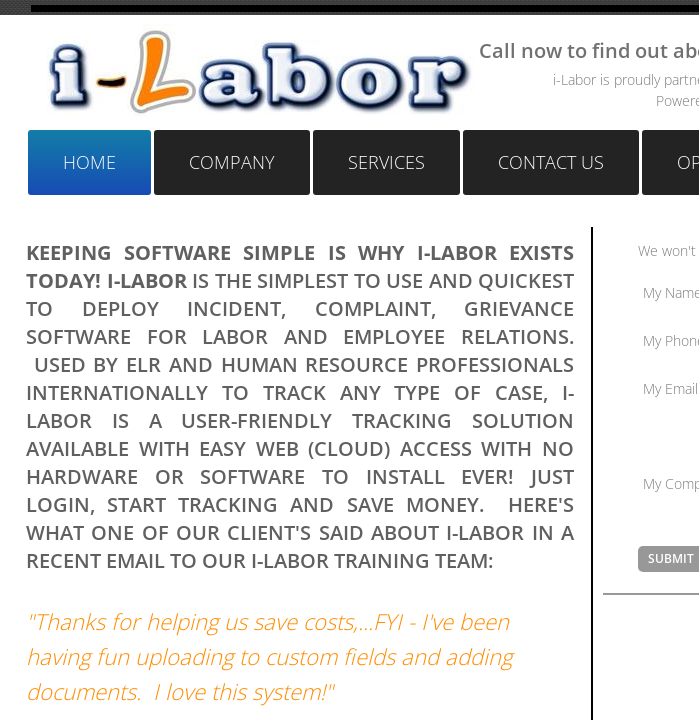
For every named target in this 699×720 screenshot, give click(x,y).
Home (89, 162)
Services (386, 162)
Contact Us (551, 162)
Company (232, 162)
